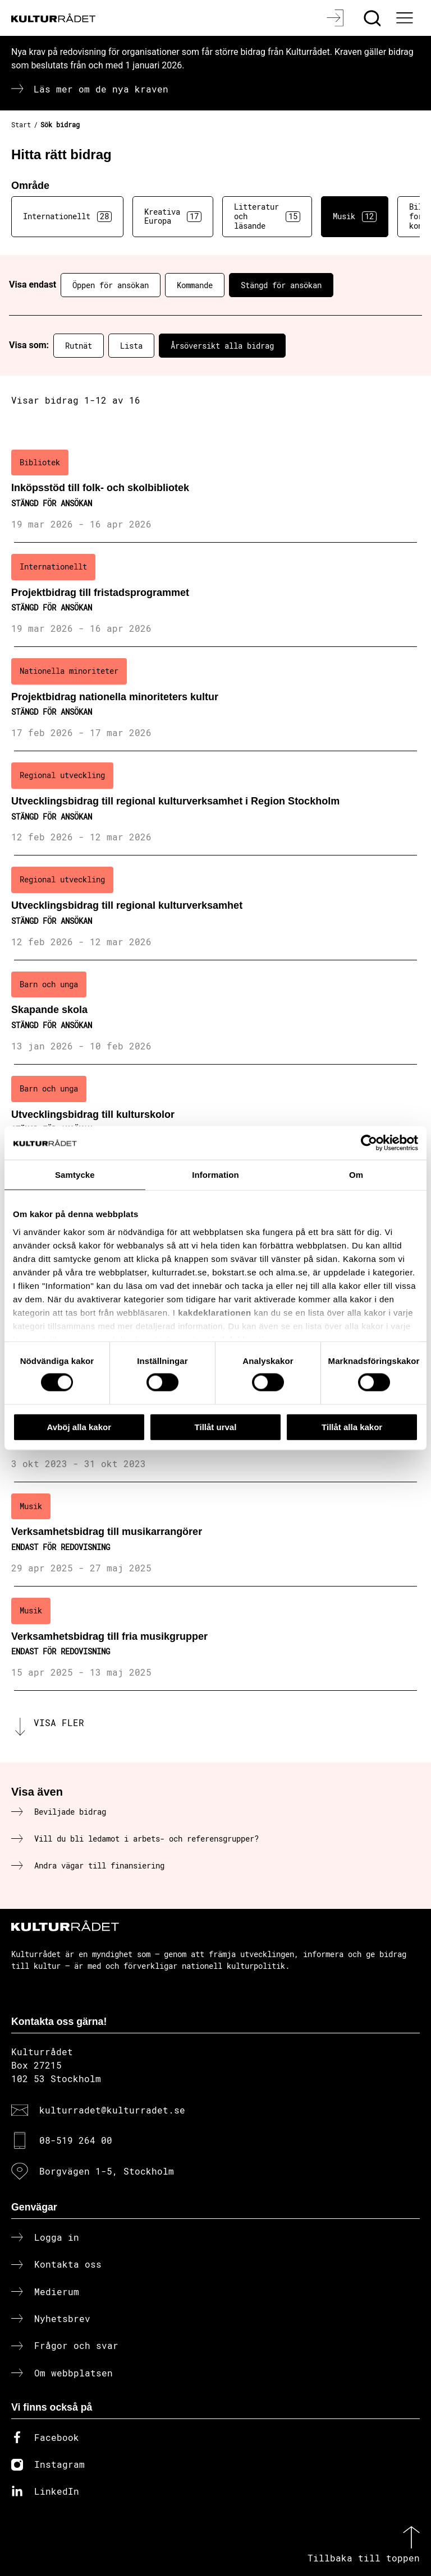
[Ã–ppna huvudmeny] (405, 18)
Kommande (195, 285)
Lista (131, 345)
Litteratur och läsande (267, 216)
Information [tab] (215, 1174)
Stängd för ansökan (281, 285)
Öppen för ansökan (110, 285)
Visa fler (59, 1722)
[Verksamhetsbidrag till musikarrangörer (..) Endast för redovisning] (215, 1534)
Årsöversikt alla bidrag (222, 345)
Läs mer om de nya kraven (101, 89)
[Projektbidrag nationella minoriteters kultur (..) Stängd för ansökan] (215, 699)
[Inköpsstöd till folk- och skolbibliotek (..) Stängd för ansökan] (215, 490)
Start (21, 124)
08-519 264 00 (75, 2140)
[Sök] (373, 18)
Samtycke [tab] (75, 1174)
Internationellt (67, 216)
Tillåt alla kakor (352, 1426)
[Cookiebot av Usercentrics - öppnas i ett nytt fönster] (369, 1142)
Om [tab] (356, 1174)
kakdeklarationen (214, 1312)
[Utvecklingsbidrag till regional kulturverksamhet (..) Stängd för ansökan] (215, 907)
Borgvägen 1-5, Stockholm (106, 2171)
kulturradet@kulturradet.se (112, 2110)
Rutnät (78, 345)
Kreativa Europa (172, 216)
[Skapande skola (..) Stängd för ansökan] (215, 1012)
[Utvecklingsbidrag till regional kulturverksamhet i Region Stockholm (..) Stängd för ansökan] (215, 803)
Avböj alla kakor (79, 1426)
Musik (355, 216)
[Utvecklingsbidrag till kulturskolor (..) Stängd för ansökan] (215, 1117)
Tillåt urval (216, 1426)
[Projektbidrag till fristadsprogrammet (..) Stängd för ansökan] (215, 595)
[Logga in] (336, 18)
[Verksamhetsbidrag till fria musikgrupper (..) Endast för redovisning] (215, 1639)
